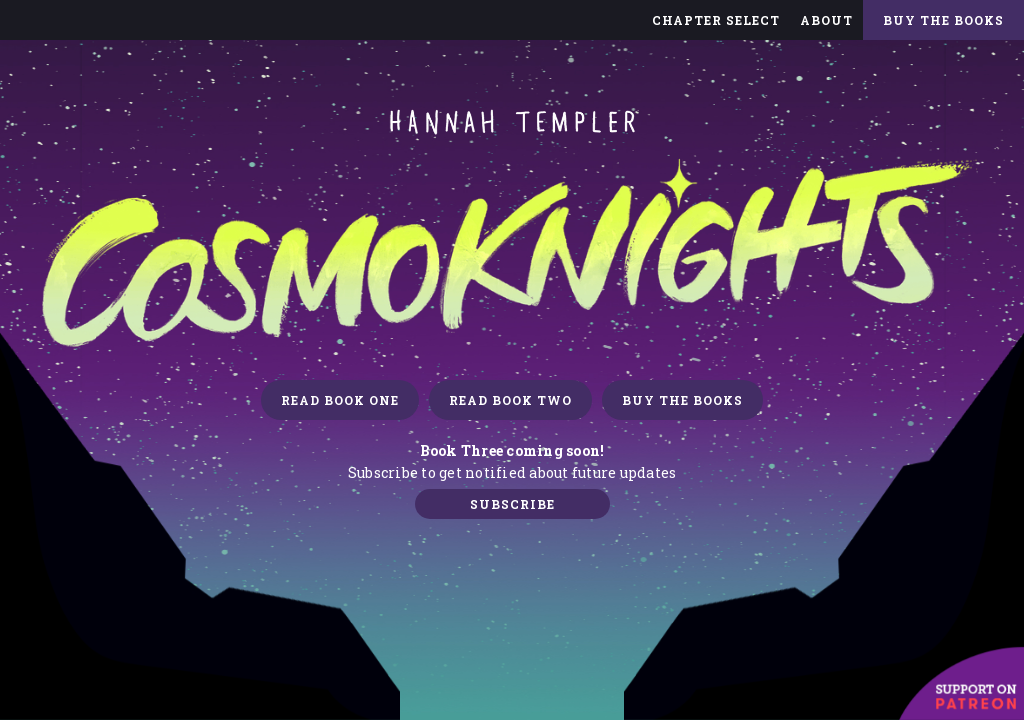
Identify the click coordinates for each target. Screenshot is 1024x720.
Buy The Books (943, 20)
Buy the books (682, 400)
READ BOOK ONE (340, 400)
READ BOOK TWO (510, 400)
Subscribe (512, 504)
